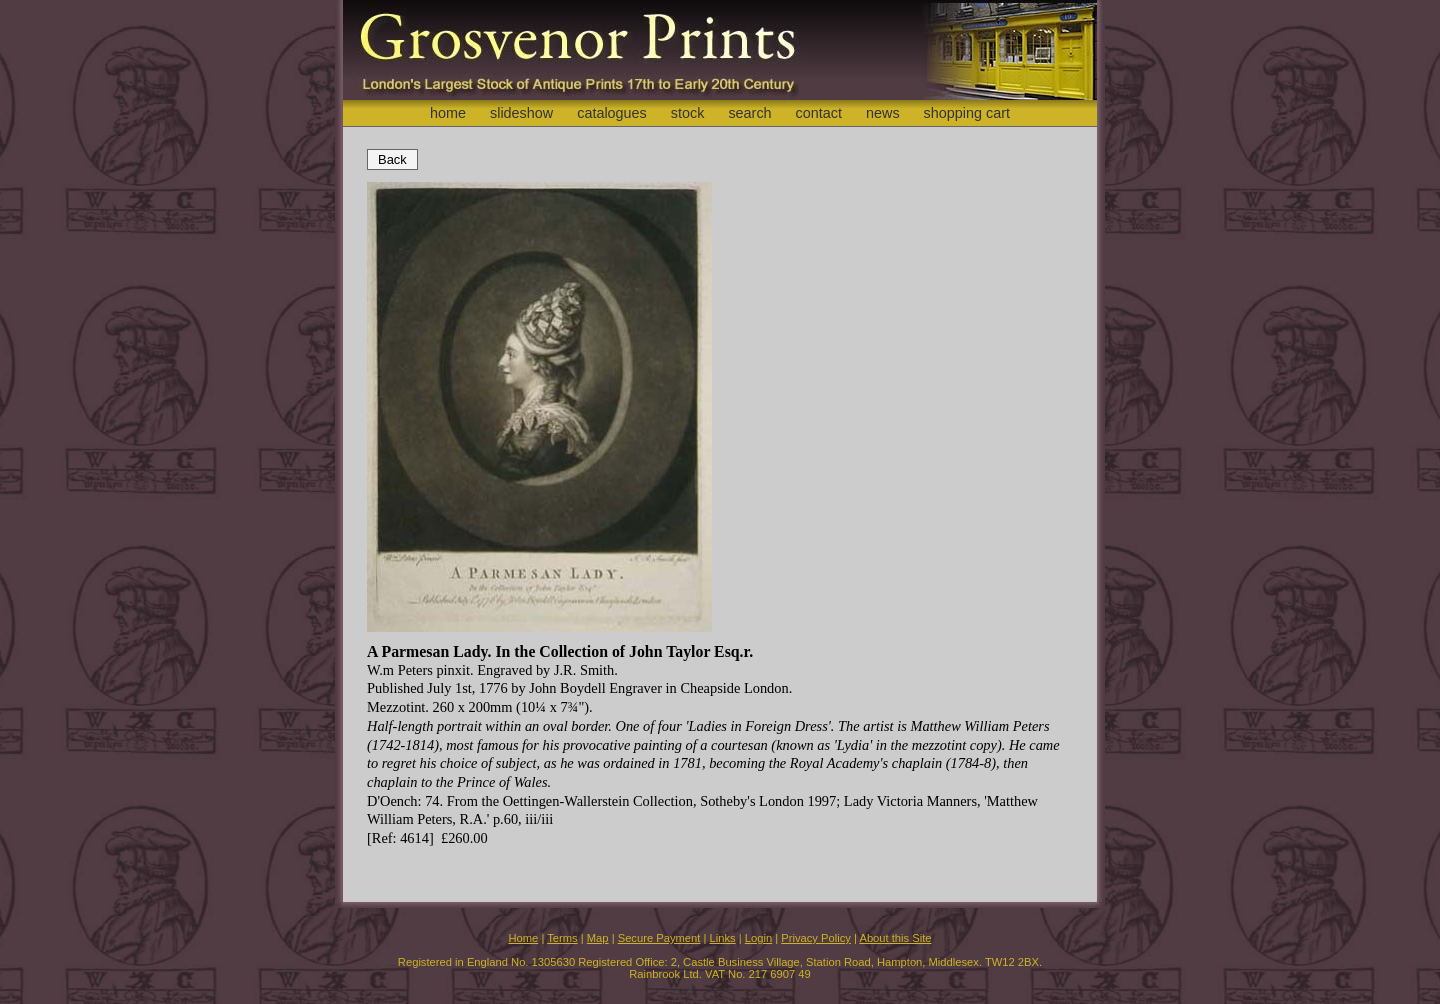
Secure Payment (659, 938)
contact (819, 113)
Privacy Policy (816, 938)
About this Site (895, 938)
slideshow (521, 113)
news (883, 113)
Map (598, 938)
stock (688, 113)
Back (392, 159)
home (448, 113)
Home (523, 938)
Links (723, 938)
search (749, 113)
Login (758, 938)
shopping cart (967, 113)
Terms (562, 938)
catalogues (612, 113)
